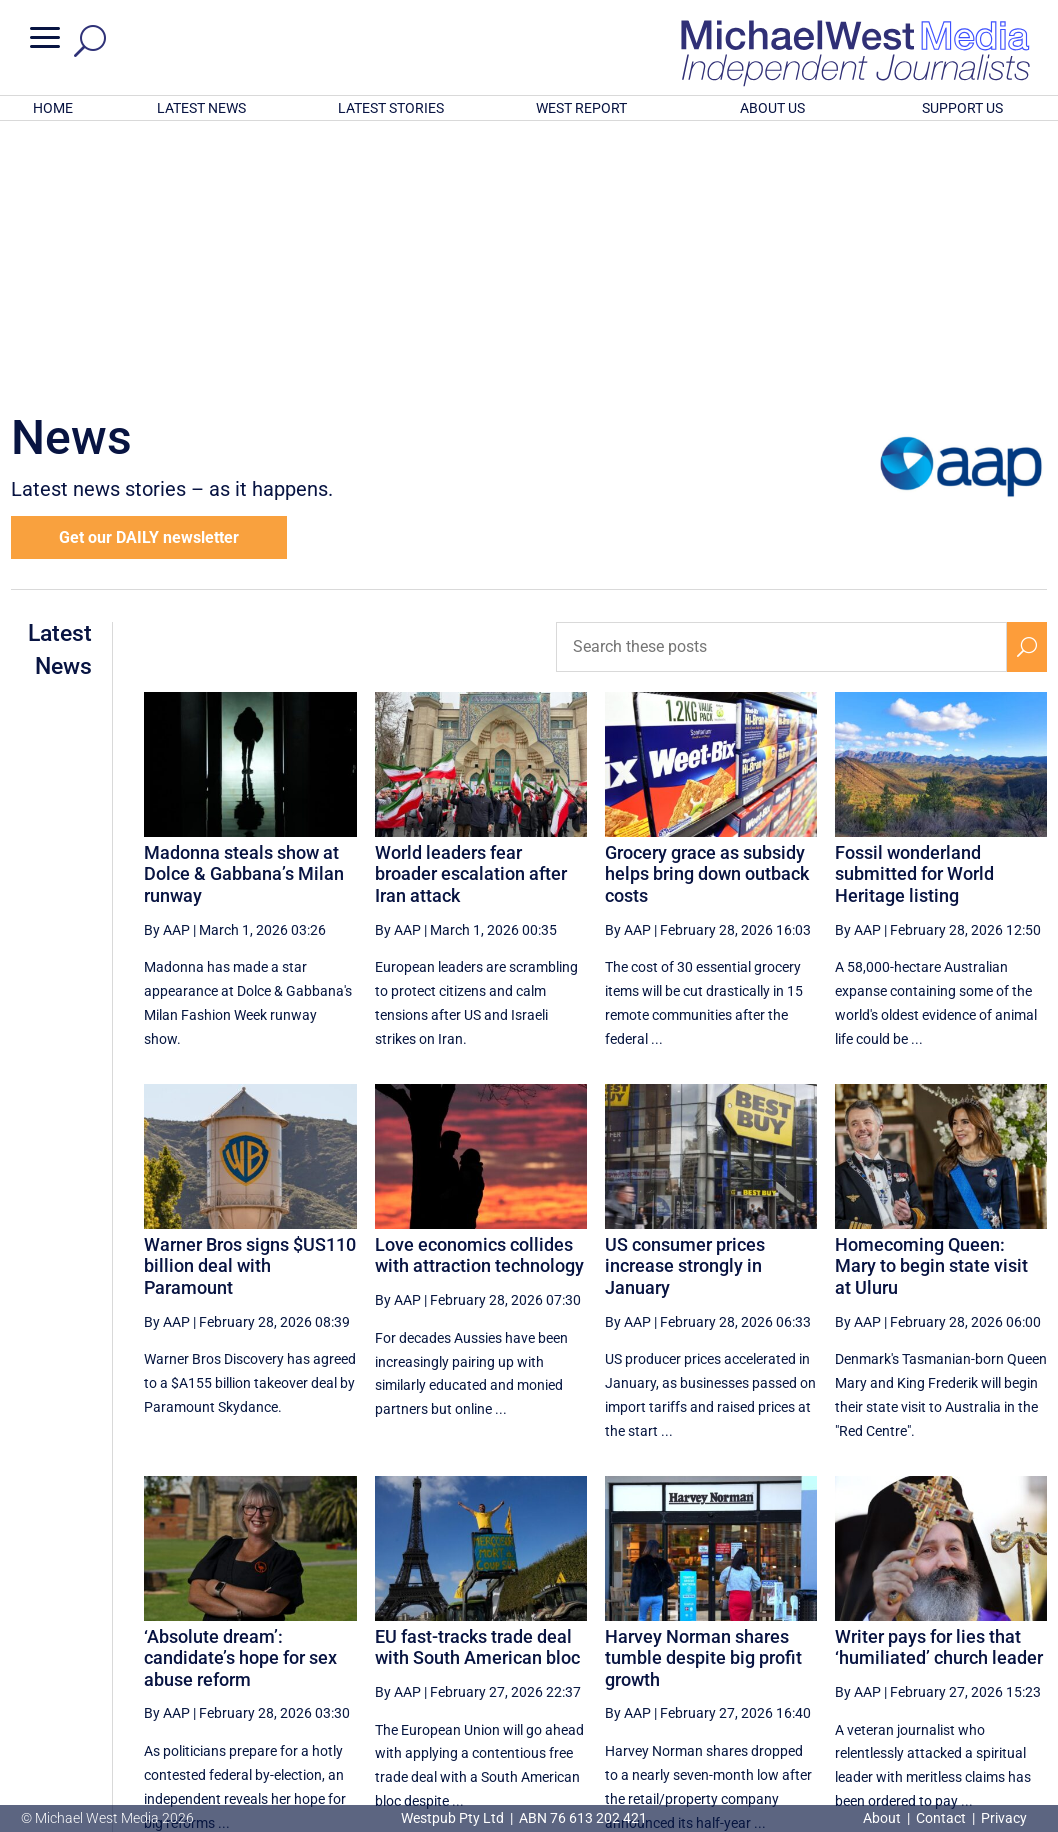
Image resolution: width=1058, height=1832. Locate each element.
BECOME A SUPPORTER (957, 1712)
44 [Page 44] (934, 1646)
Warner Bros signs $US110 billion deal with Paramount (250, 1004)
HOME (53, 108)
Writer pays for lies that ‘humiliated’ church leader (939, 1385)
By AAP (167, 668)
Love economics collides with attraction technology (479, 993)
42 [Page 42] (833, 1646)
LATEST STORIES (391, 108)
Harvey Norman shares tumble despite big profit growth (703, 1396)
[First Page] (541, 1645)
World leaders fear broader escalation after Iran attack (471, 612)
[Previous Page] (584, 1645)
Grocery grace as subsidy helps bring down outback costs (707, 612)
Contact (941, 1818)
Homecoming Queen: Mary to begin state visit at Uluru (931, 1004)
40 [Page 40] (732, 1646)
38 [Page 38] (631, 1646)
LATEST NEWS (201, 108)
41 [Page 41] (783, 1646)
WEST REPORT (581, 108)
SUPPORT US (962, 108)
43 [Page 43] (884, 1646)
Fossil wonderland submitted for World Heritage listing (914, 612)
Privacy (1004, 1818)
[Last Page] (1025, 1645)
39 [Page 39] (681, 1646)
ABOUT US (772, 108)
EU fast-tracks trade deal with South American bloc (477, 1385)
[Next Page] (980, 1645)
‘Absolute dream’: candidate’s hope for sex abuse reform (240, 1396)
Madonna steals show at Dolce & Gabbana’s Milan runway (244, 612)
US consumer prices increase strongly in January (685, 1004)
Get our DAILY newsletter (149, 275)
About (883, 1818)
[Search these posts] (781, 385)
